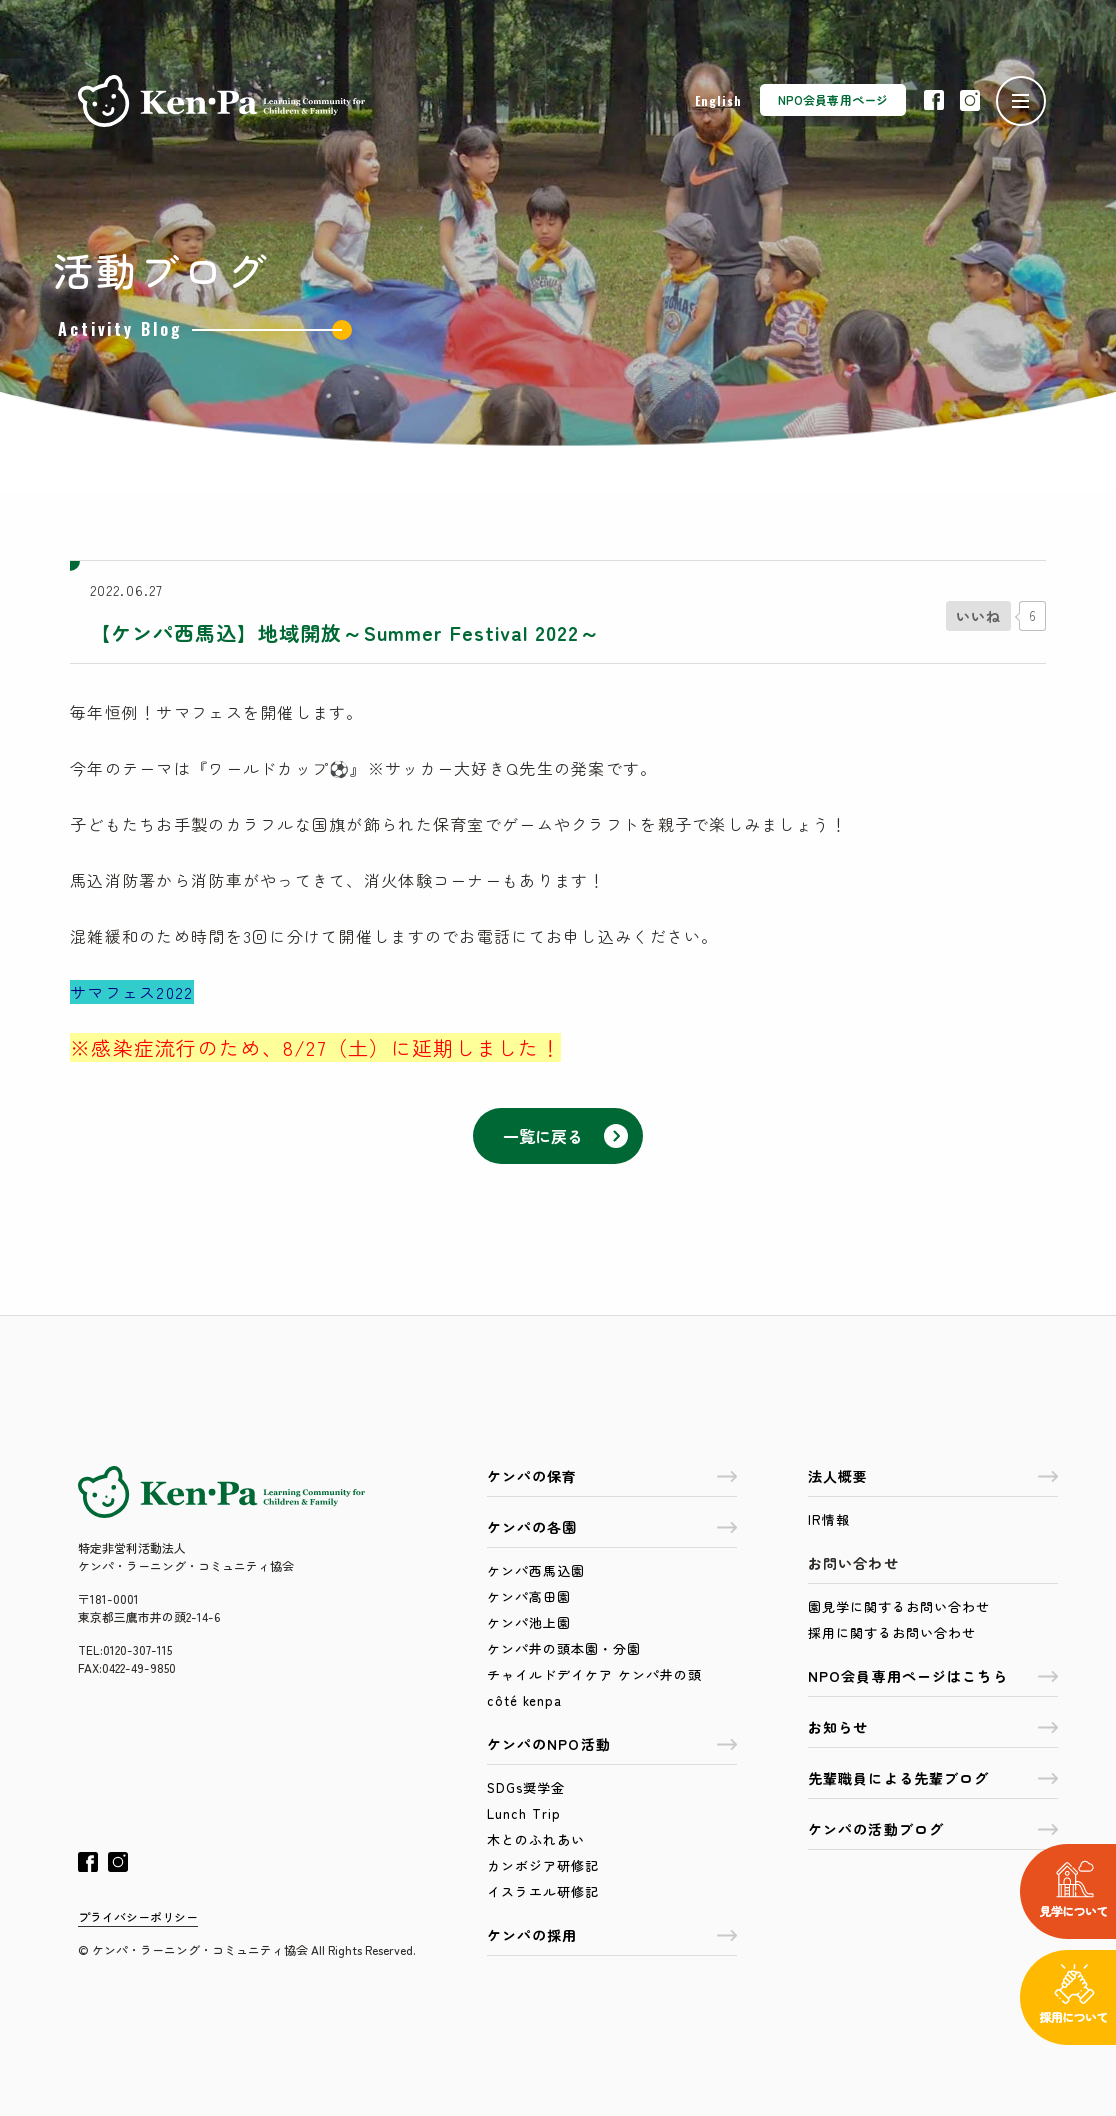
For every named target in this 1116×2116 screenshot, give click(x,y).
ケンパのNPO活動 (612, 1744)
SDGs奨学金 (526, 1787)
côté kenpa (524, 1700)
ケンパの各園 (612, 1527)
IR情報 (829, 1519)
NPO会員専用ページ (833, 99)
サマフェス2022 (132, 992)
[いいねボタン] (978, 616)
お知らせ (933, 1727)
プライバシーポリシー (138, 1916)
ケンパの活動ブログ (933, 1829)
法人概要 (933, 1476)
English (718, 100)
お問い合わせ (853, 1563)
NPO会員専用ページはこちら (933, 1676)
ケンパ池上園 (529, 1622)
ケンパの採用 (612, 1935)
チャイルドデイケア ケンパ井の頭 (594, 1674)
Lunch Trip (524, 1813)
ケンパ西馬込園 (536, 1570)
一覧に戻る (565, 1136)
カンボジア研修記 (543, 1865)
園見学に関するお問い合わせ (899, 1606)
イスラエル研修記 (543, 1891)
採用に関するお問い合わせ (892, 1632)
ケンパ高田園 (529, 1596)
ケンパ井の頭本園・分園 (564, 1648)
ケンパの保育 (612, 1476)
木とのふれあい (536, 1839)
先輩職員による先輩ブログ (933, 1778)
